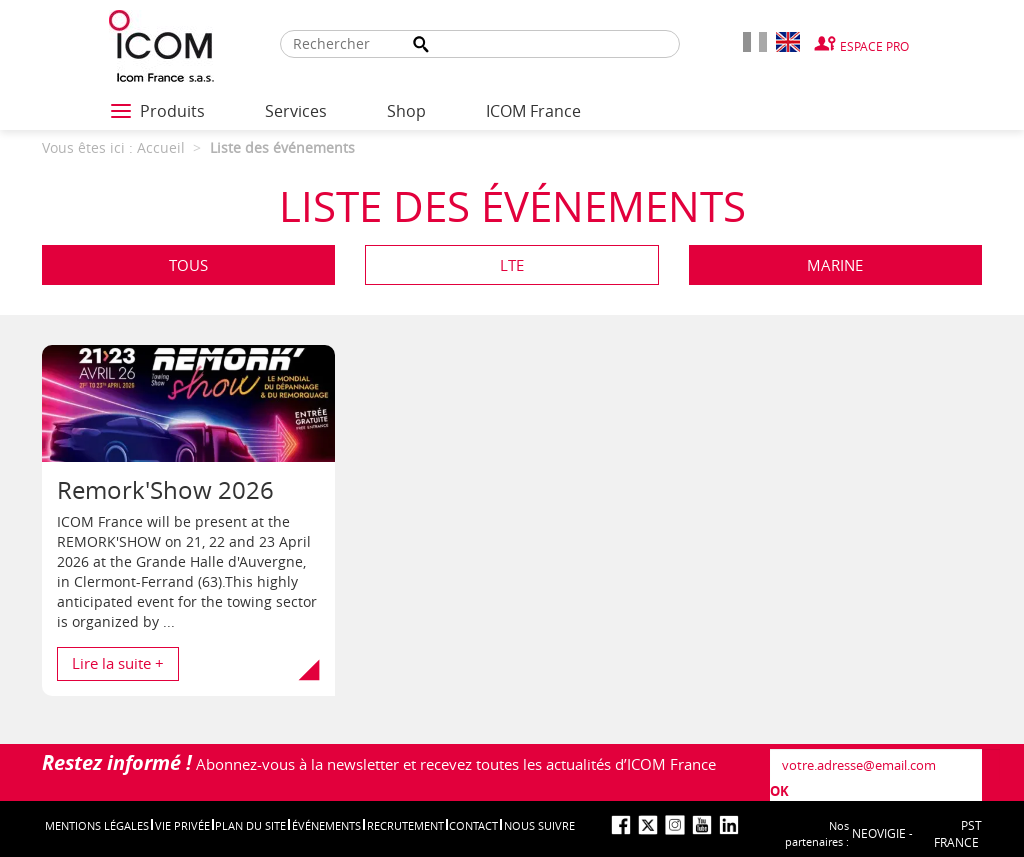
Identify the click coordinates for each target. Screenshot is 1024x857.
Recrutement (405, 825)
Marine (835, 265)
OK (779, 791)
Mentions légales (97, 825)
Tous (188, 265)
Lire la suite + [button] (118, 663)
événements (326, 825)
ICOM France (533, 111)
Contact (473, 825)
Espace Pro (874, 46)
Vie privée (182, 825)
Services (296, 111)
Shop (406, 111)
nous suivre (539, 825)
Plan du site (250, 825)
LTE (512, 265)
